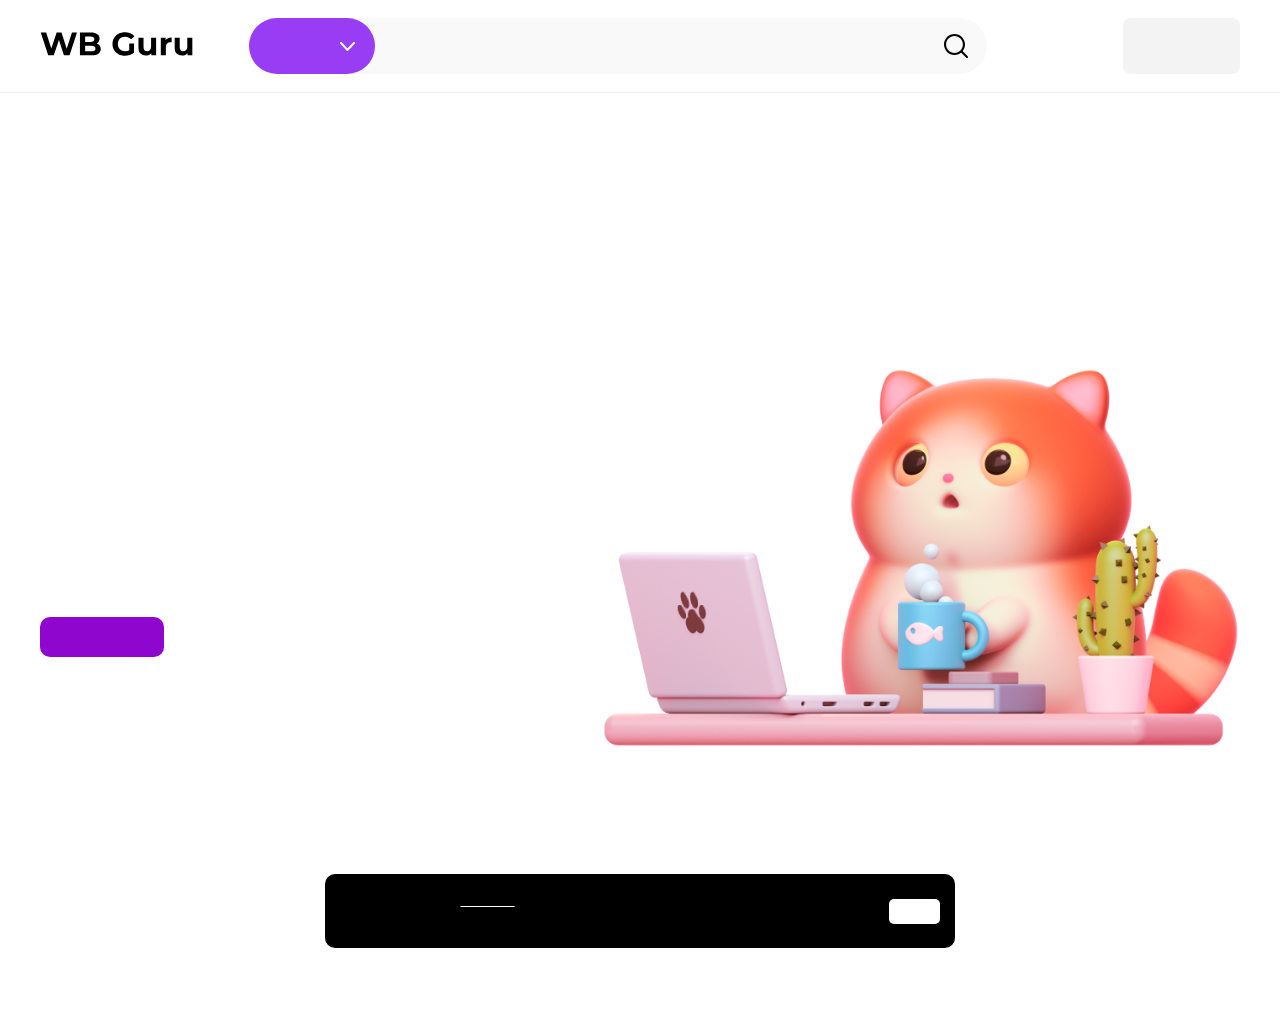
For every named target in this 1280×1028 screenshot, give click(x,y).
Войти (1181, 45)
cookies (487, 899)
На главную (102, 636)
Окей (914, 911)
